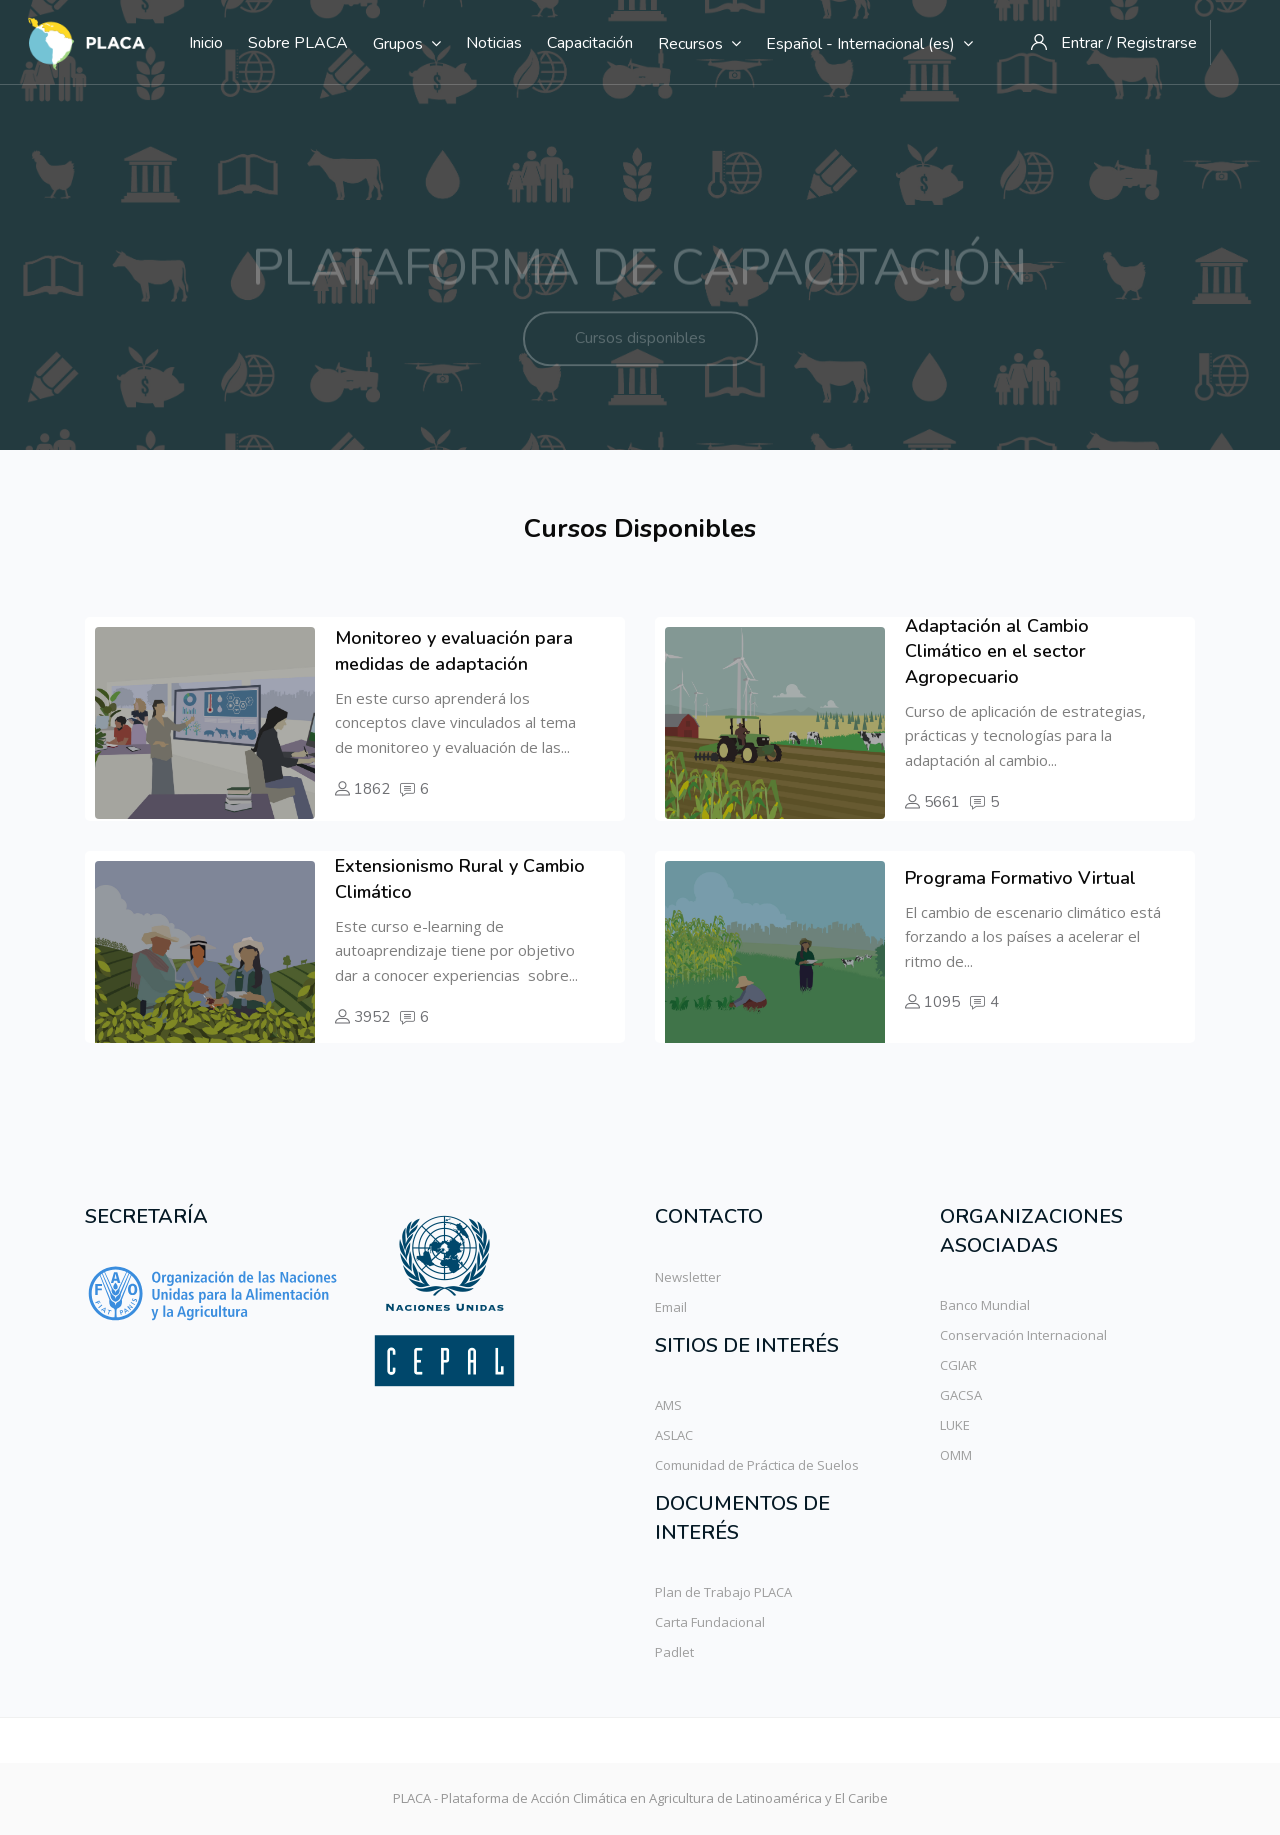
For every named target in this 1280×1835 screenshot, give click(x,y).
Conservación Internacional (1023, 1335)
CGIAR (958, 1365)
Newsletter (688, 1277)
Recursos (699, 44)
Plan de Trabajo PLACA (723, 1592)
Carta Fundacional (710, 1622)
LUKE (955, 1425)
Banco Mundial (985, 1305)
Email (671, 1307)
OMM (956, 1455)
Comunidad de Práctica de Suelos (757, 1465)
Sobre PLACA (298, 43)
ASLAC (674, 1435)
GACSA (961, 1395)
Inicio (206, 43)
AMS (668, 1405)
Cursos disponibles (640, 352)
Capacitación (590, 43)
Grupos (407, 44)
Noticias (494, 43)
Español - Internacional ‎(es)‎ (869, 44)
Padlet (674, 1652)
